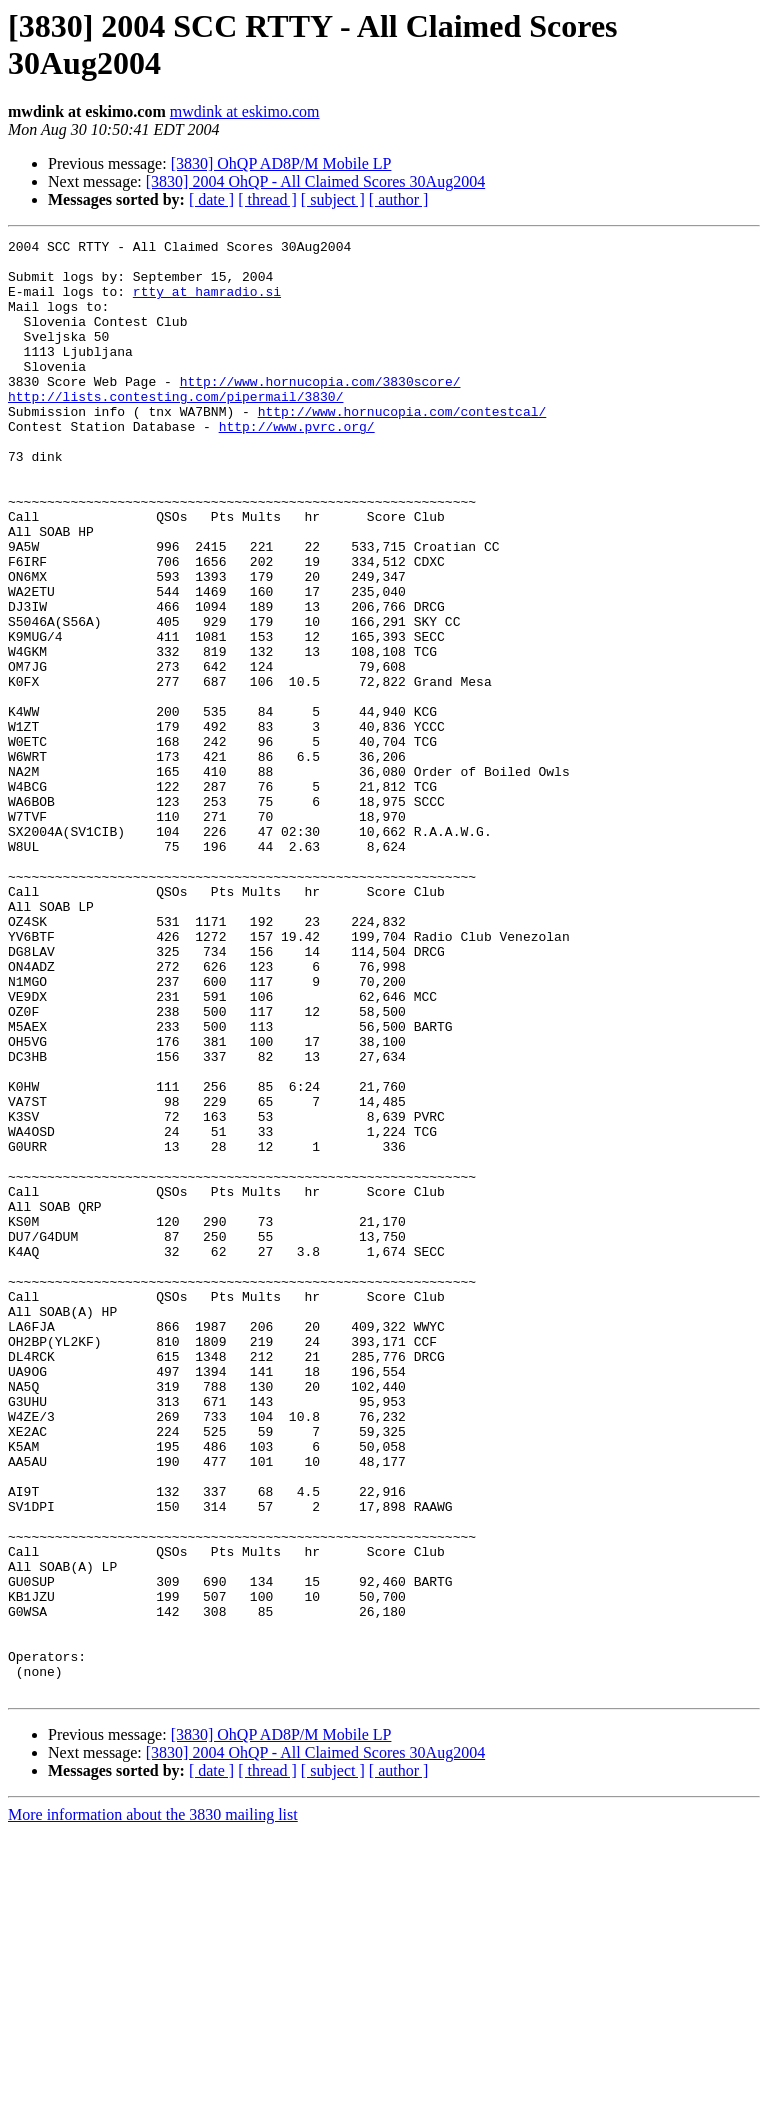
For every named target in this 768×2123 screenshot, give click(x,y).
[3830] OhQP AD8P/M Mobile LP (281, 163)
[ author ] (399, 199)
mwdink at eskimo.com (245, 111)
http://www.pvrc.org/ (297, 465)
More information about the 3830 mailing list (153, 2105)
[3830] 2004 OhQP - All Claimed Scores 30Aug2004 (315, 181)
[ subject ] (333, 199)
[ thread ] (267, 199)
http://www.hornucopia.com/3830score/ (320, 411)
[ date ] (211, 199)
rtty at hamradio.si (207, 303)
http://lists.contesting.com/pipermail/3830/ (175, 429)
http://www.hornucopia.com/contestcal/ (402, 447)
